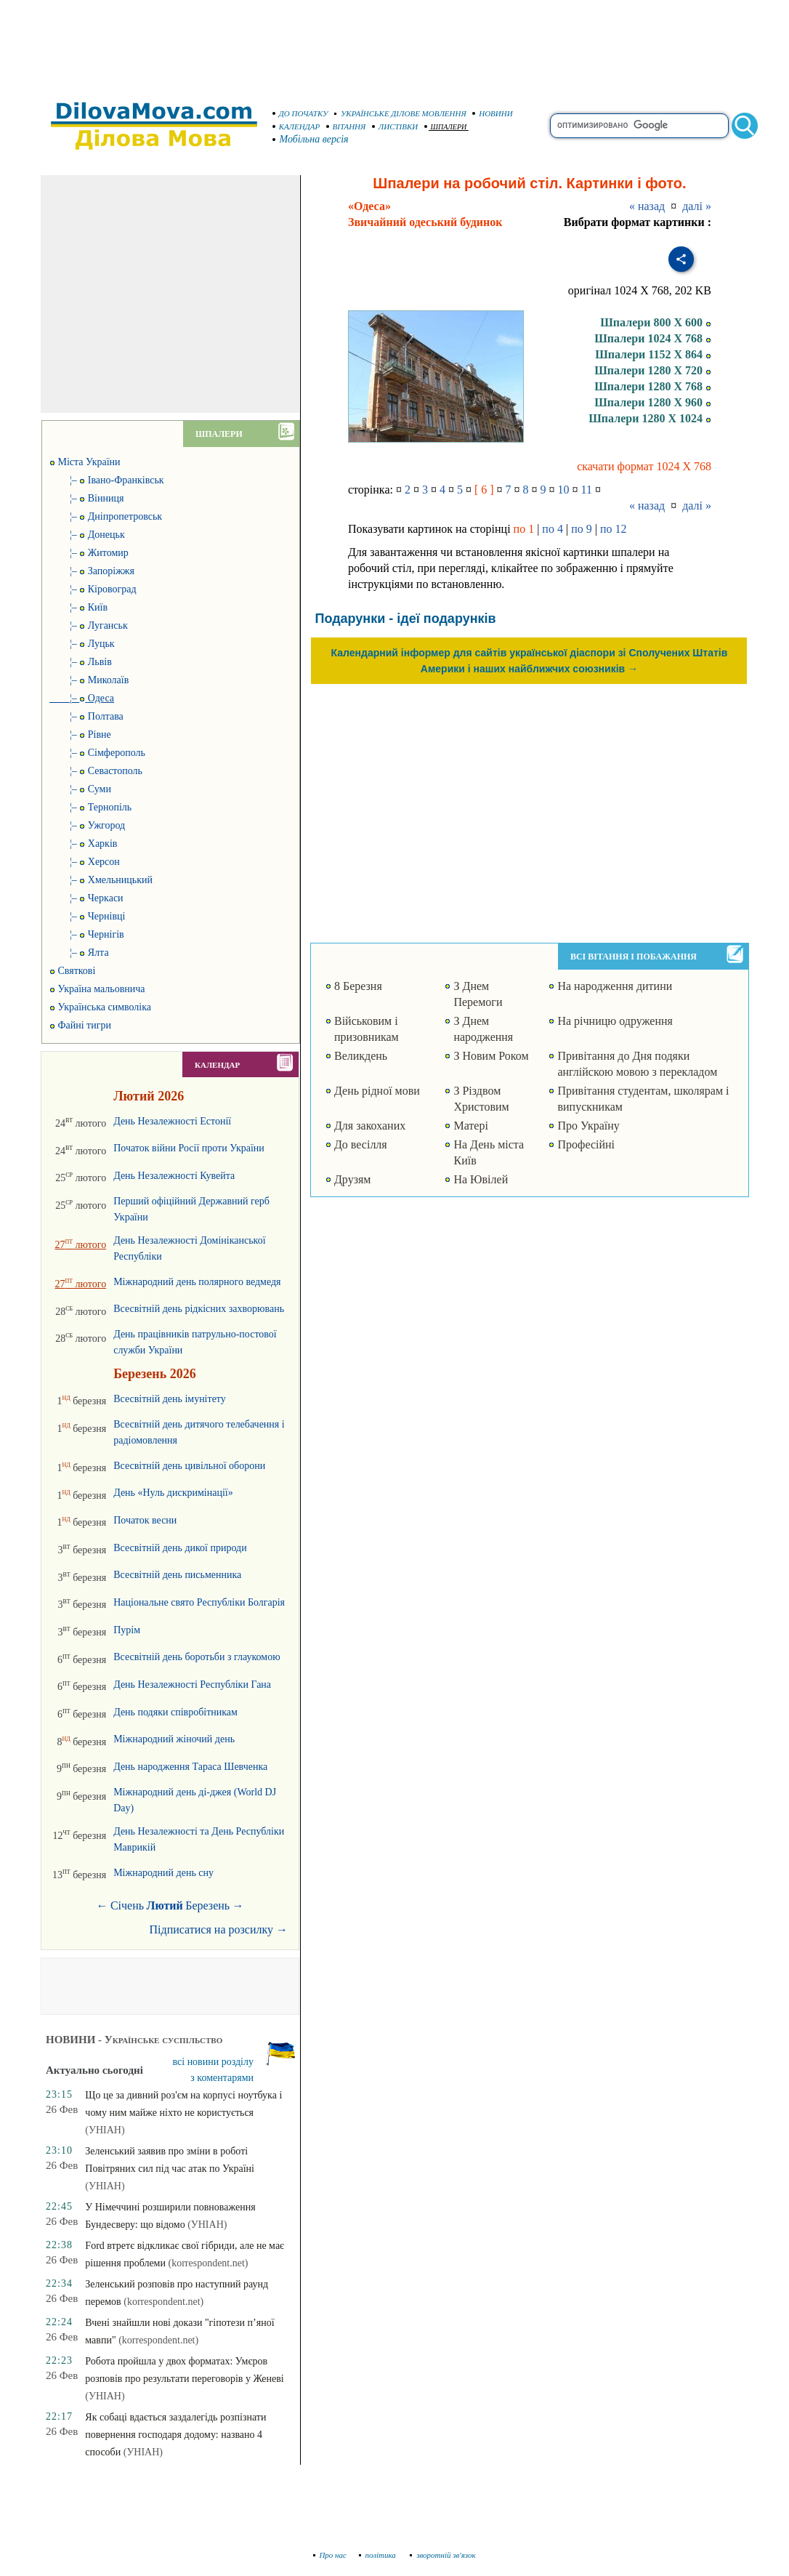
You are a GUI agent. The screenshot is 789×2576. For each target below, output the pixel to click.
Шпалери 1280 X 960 (652, 402)
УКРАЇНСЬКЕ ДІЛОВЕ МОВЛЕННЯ (400, 113)
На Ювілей (480, 1179)
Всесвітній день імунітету (169, 1398)
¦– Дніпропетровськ (105, 516)
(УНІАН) (104, 2130)
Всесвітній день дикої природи (180, 1547)
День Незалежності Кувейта (174, 1175)
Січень (127, 1905)
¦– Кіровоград (93, 589)
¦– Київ (78, 607)
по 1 (524, 529)
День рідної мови (377, 1090)
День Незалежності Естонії (172, 1121)
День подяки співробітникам (175, 1712)
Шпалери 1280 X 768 (652, 386)
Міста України (85, 461)
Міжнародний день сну (163, 1872)
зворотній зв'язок (442, 2555)
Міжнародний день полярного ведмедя (196, 1281)
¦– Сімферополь (97, 752)
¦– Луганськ (88, 625)
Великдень (360, 1056)
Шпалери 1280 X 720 (652, 370)
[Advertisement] (394, 43)
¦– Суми (80, 789)
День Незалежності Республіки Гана (192, 1684)
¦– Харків (83, 843)
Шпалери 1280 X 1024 (649, 418)
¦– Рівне (80, 734)
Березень (207, 1905)
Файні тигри (80, 1025)
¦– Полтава (86, 716)
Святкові (72, 970)
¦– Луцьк (82, 643)
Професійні (586, 1144)
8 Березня (358, 986)
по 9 (581, 529)
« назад (647, 206)
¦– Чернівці (87, 916)
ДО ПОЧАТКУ (300, 113)
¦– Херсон (84, 861)
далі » (696, 206)
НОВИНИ (492, 113)
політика (378, 2555)
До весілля (360, 1144)
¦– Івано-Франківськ (106, 480)
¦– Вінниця (86, 498)
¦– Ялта (79, 952)
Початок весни (145, 1520)
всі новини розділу (213, 2061)
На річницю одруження (614, 1021)
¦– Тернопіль (90, 807)
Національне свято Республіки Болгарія (199, 1602)
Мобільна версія (311, 139)
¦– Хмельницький (101, 879)
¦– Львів (80, 661)
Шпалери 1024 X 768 (652, 338)
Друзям (352, 1179)
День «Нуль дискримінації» (173, 1492)
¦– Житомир (89, 552)
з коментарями (222, 2077)
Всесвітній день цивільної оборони (189, 1465)
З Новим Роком (490, 1056)
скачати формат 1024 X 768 (644, 466)
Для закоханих (369, 1125)
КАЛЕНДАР (296, 126)
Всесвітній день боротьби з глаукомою (196, 1656)
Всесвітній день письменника (177, 1574)
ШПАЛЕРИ (446, 127)
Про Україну (588, 1125)
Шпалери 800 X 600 (655, 322)
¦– (81, 698)
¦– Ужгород (87, 825)
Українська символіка (100, 1007)
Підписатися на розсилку (219, 1929)
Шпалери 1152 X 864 (653, 354)
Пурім (126, 1630)
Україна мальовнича (97, 988)
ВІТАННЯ (346, 126)
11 (586, 489)
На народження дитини (614, 986)
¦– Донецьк (87, 534)
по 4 (552, 529)
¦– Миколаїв (89, 680)
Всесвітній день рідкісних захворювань (198, 1308)
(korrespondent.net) (208, 2263)
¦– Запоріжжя (91, 570)
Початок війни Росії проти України (188, 1148)
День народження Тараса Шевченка (190, 1766)
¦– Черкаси (86, 898)
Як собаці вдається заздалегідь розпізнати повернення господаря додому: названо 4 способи (175, 2435)
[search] (639, 125)
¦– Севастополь (95, 770)
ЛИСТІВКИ (395, 126)
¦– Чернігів (86, 934)
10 (564, 489)
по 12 (613, 529)
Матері (470, 1125)
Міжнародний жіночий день (174, 1739)
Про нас (330, 2555)
